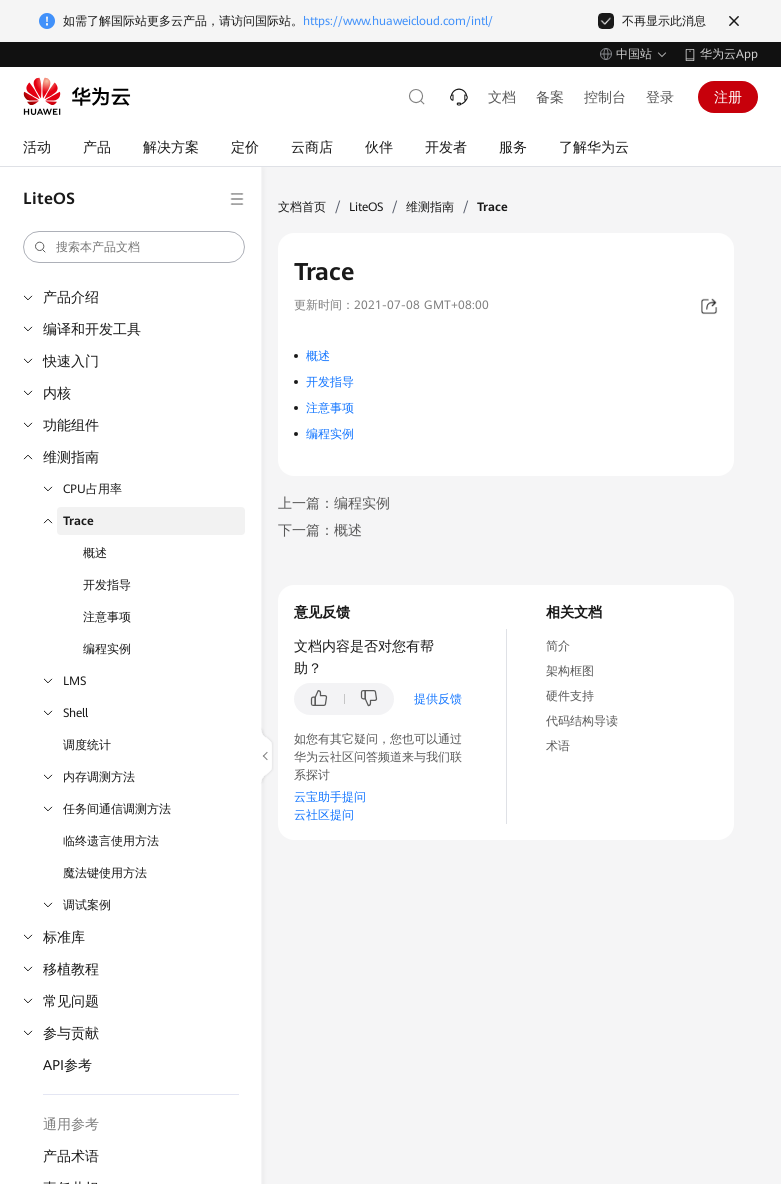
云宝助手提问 (330, 797)
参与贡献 (71, 1033)
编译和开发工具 (92, 329)
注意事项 (107, 617)
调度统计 (87, 745)
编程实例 (107, 649)
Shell (75, 713)
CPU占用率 (92, 489)
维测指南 (71, 457)
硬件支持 (570, 696)
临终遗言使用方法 (111, 841)
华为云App (729, 54)
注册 (728, 97)
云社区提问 (324, 815)
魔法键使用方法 (105, 873)
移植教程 (71, 969)
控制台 (605, 97)
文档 (502, 97)
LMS (74, 681)
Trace (78, 521)
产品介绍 (71, 297)
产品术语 (71, 1156)
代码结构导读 (582, 721)
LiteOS (366, 207)
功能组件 (71, 425)
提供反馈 (438, 699)
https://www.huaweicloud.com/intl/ (398, 21)
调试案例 (87, 905)
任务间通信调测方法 (117, 809)
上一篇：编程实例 (334, 503)
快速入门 (71, 361)
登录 (660, 97)
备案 (550, 97)
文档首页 (302, 207)
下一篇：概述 (320, 530)
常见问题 (71, 1001)
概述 (95, 553)
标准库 (64, 937)
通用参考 (71, 1124)
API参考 (67, 1065)
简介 (558, 646)
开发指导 (107, 585)
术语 (558, 746)
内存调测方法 (99, 777)
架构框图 (570, 671)
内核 (57, 393)
